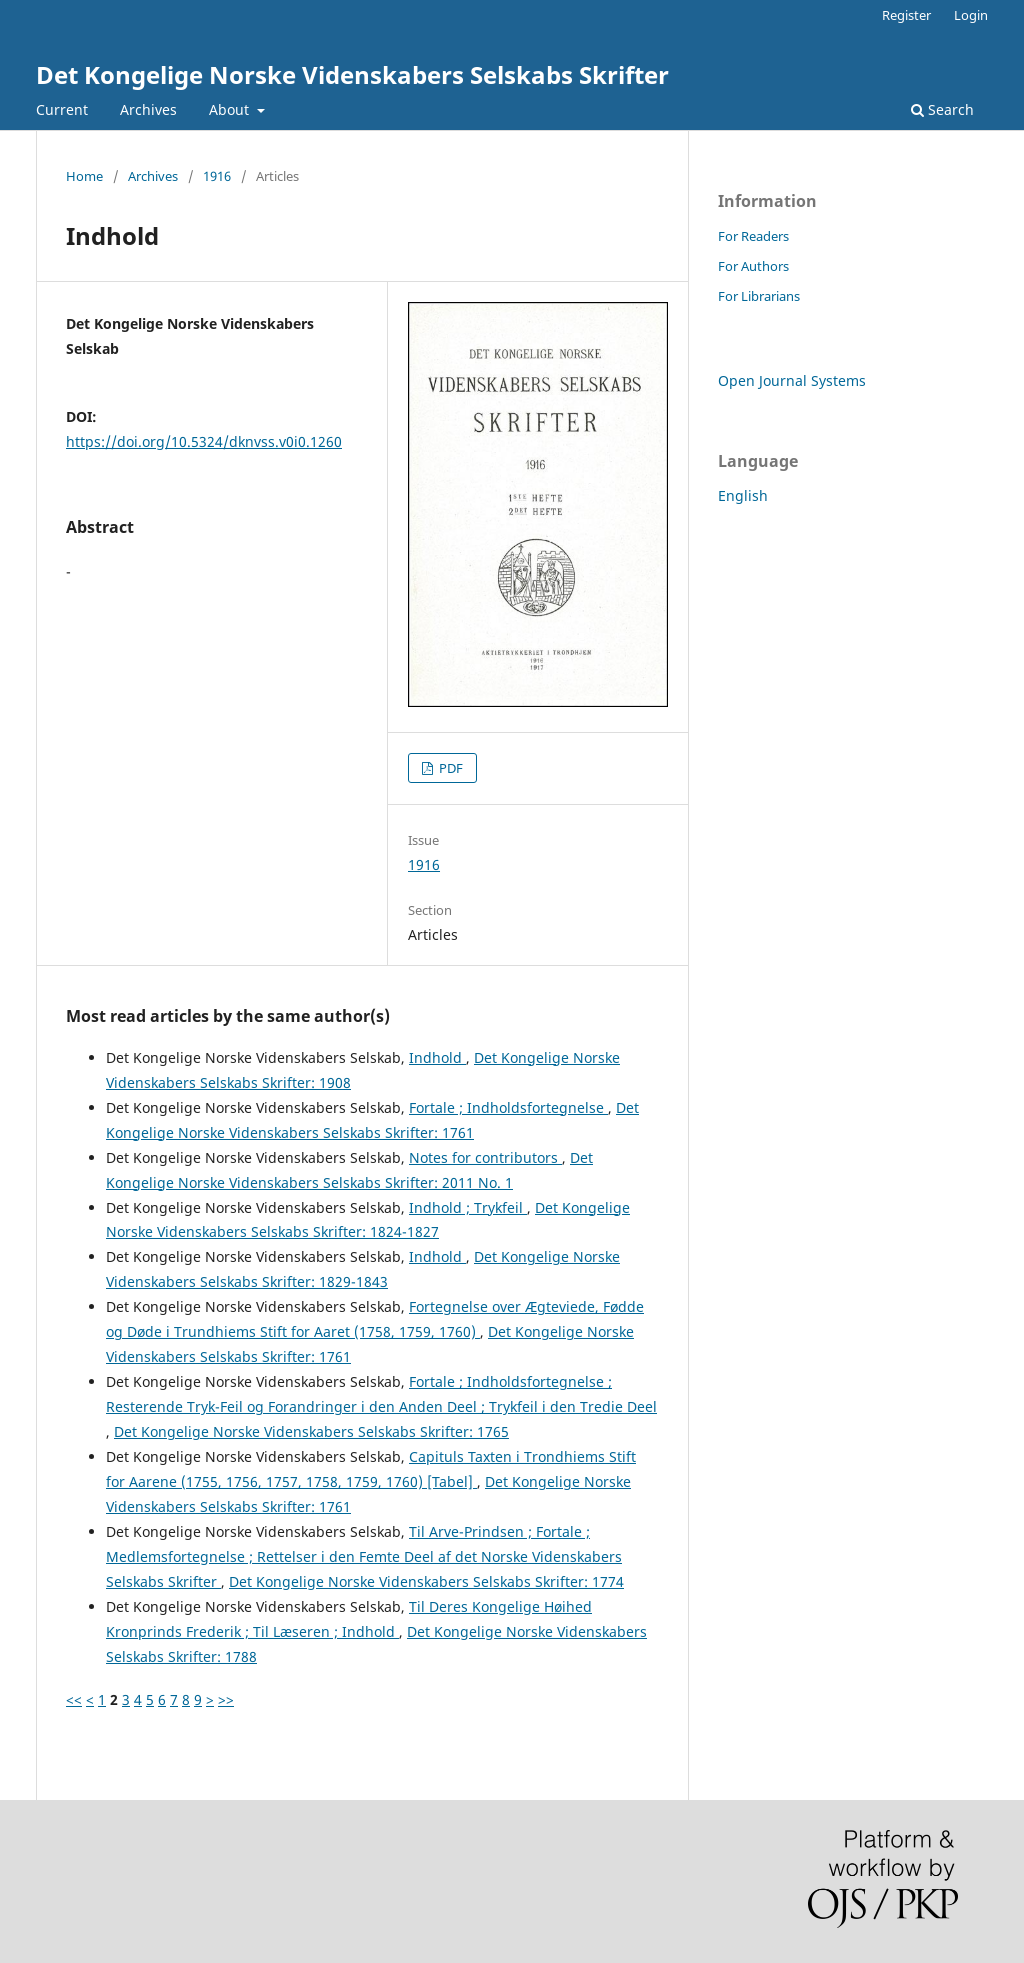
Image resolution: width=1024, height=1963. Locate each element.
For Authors (753, 266)
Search (942, 109)
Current (62, 109)
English (743, 495)
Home (84, 176)
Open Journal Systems (792, 380)
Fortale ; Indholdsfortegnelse (508, 1107)
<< (74, 1699)
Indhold (437, 1057)
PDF (449, 768)
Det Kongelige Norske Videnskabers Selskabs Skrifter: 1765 (311, 1431)
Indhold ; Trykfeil (468, 1207)
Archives (148, 109)
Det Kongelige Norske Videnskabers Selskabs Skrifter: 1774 (426, 1581)
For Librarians (759, 296)
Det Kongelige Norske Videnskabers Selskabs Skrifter (352, 74)
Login (971, 15)
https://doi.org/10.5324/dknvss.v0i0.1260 (204, 441)
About (231, 109)
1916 (217, 176)
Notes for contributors (485, 1157)
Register (906, 15)
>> (226, 1699)
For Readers (753, 236)
